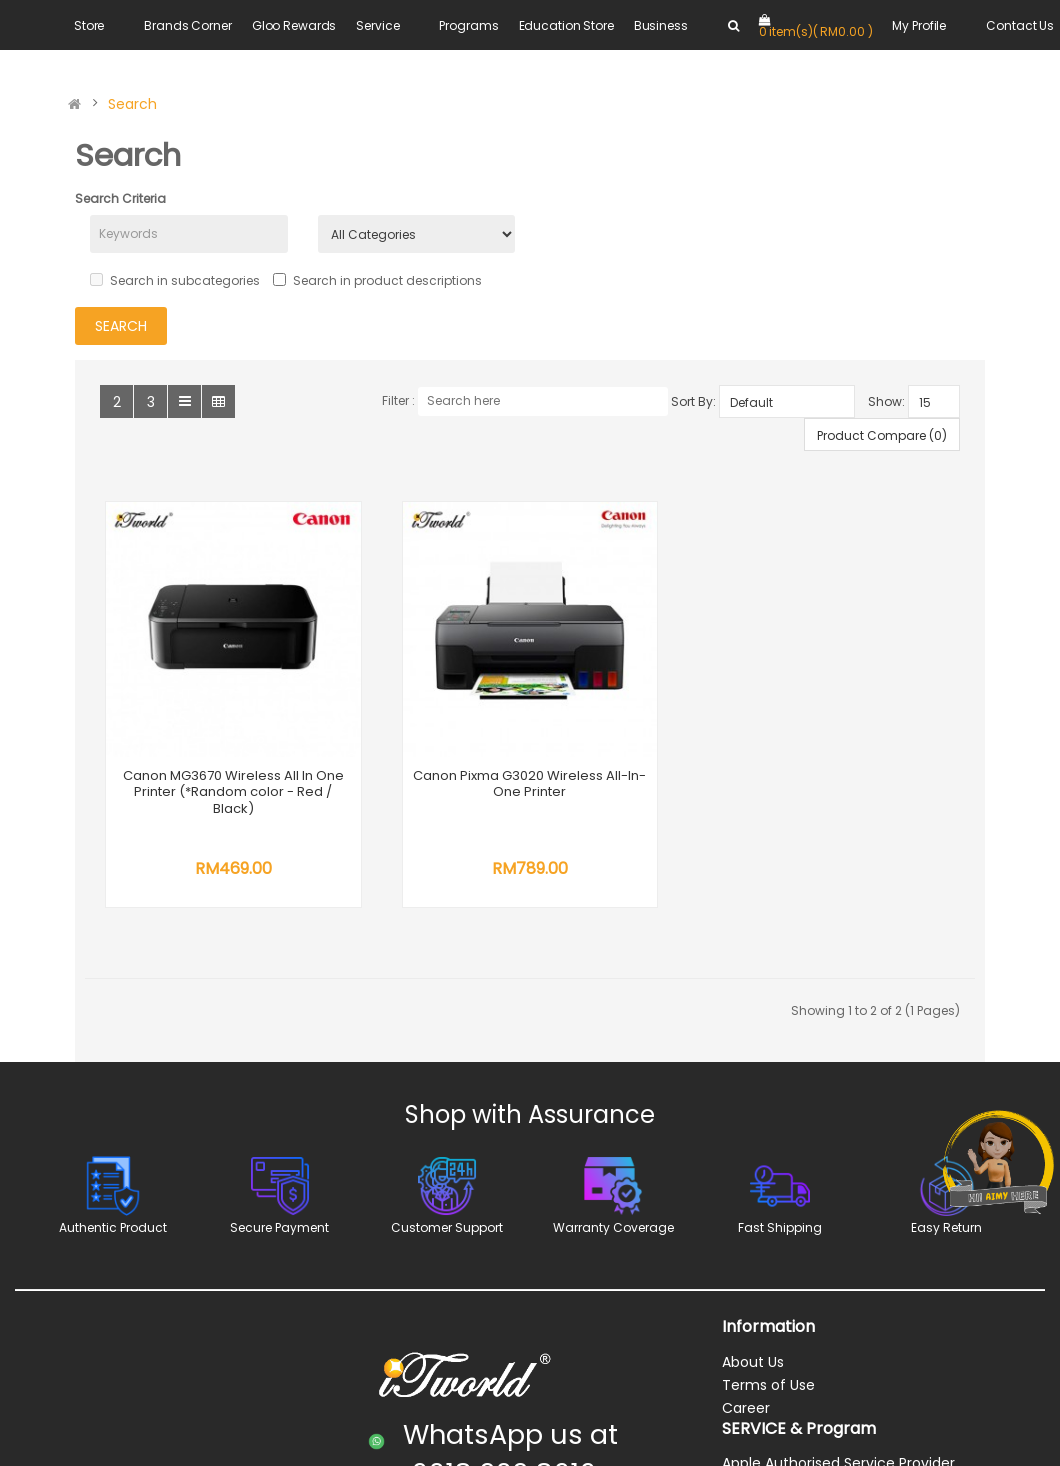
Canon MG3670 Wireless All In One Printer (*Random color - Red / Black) (234, 794)
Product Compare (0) (882, 435)
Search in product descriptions (377, 280)
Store (89, 25)
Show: (886, 401)
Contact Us (1020, 25)
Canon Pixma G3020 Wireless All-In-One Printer (533, 786)
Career (746, 1410)
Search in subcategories (175, 280)
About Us (753, 1364)
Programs (468, 25)
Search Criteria (120, 198)
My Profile (919, 25)
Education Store (566, 25)
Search (132, 104)
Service (377, 25)
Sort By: (693, 401)
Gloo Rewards (294, 25)
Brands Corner (187, 25)
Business (661, 25)
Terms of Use (768, 1387)
